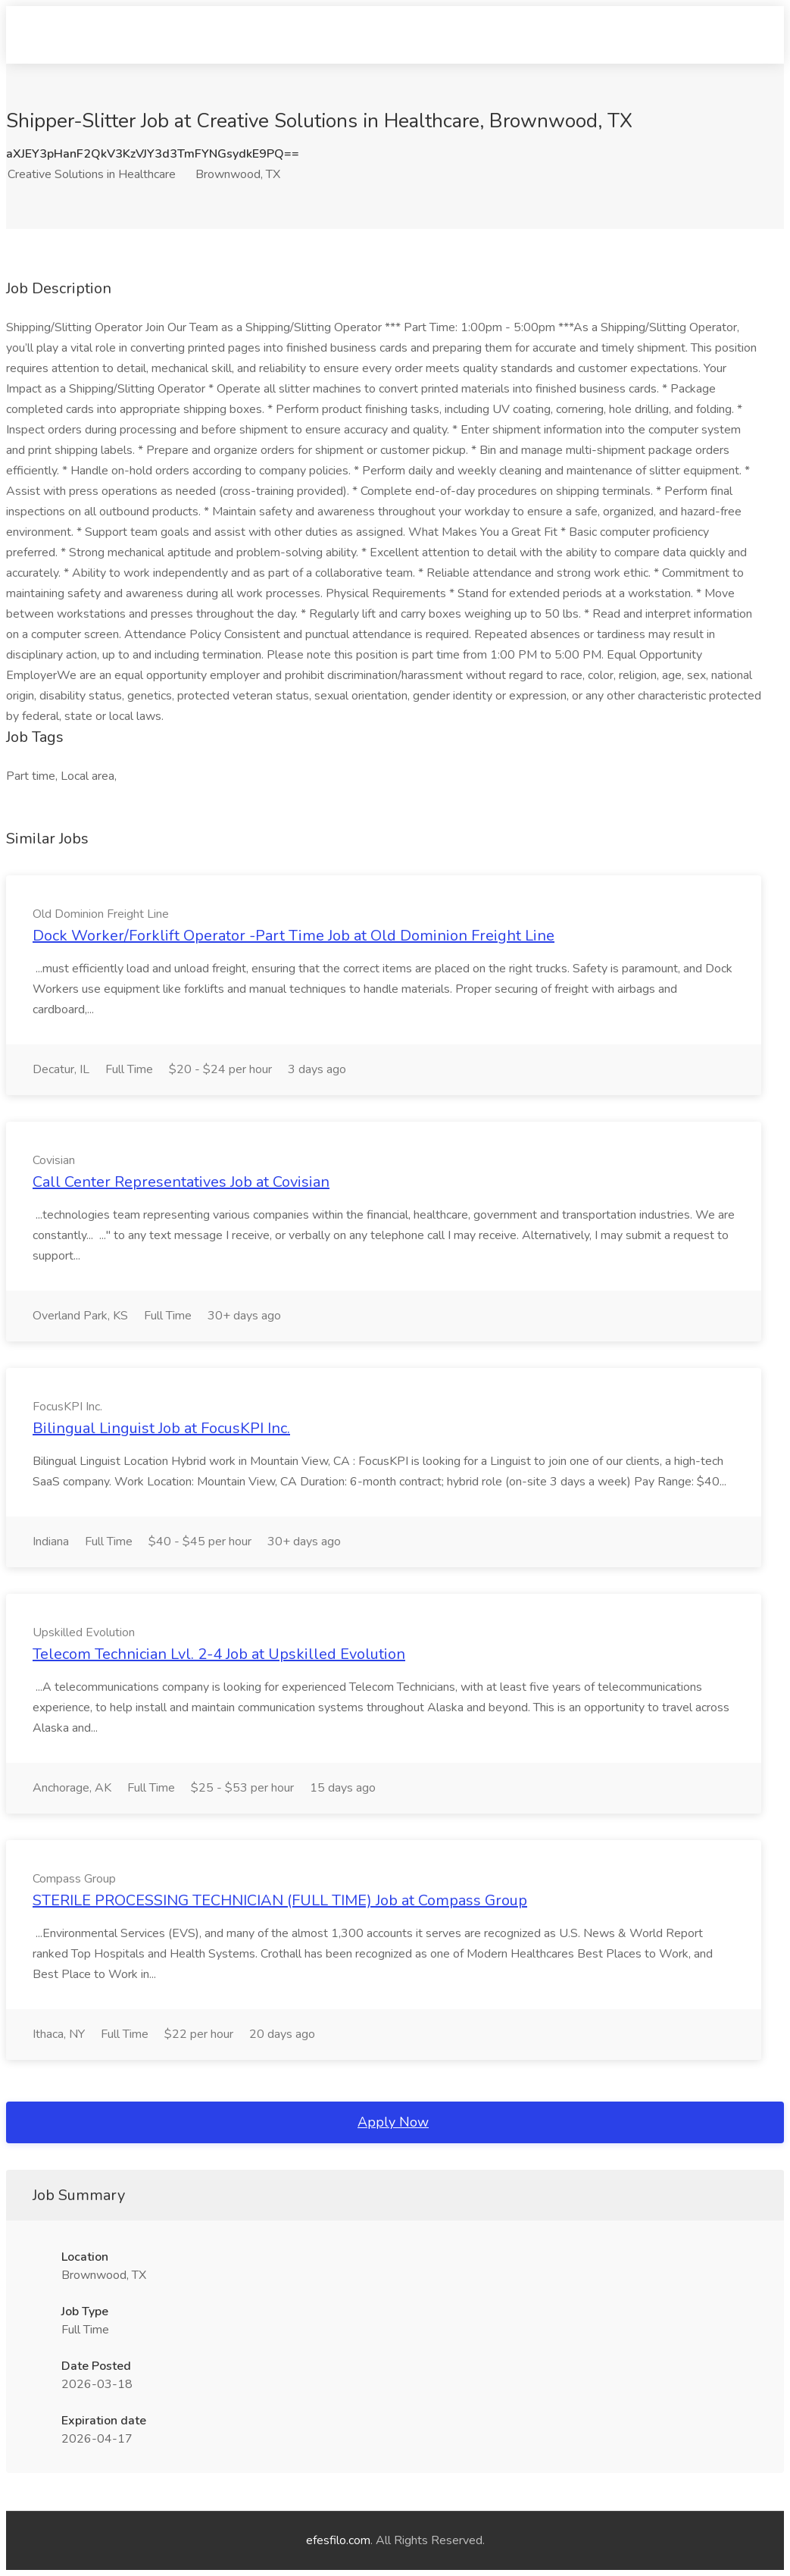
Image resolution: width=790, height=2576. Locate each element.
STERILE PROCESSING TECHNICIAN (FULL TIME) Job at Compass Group (280, 1900)
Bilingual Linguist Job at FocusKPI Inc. (161, 1428)
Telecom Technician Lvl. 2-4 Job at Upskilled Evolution (219, 1654)
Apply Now (393, 2122)
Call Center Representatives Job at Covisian (181, 1182)
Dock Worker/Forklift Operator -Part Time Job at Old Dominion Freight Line (293, 935)
